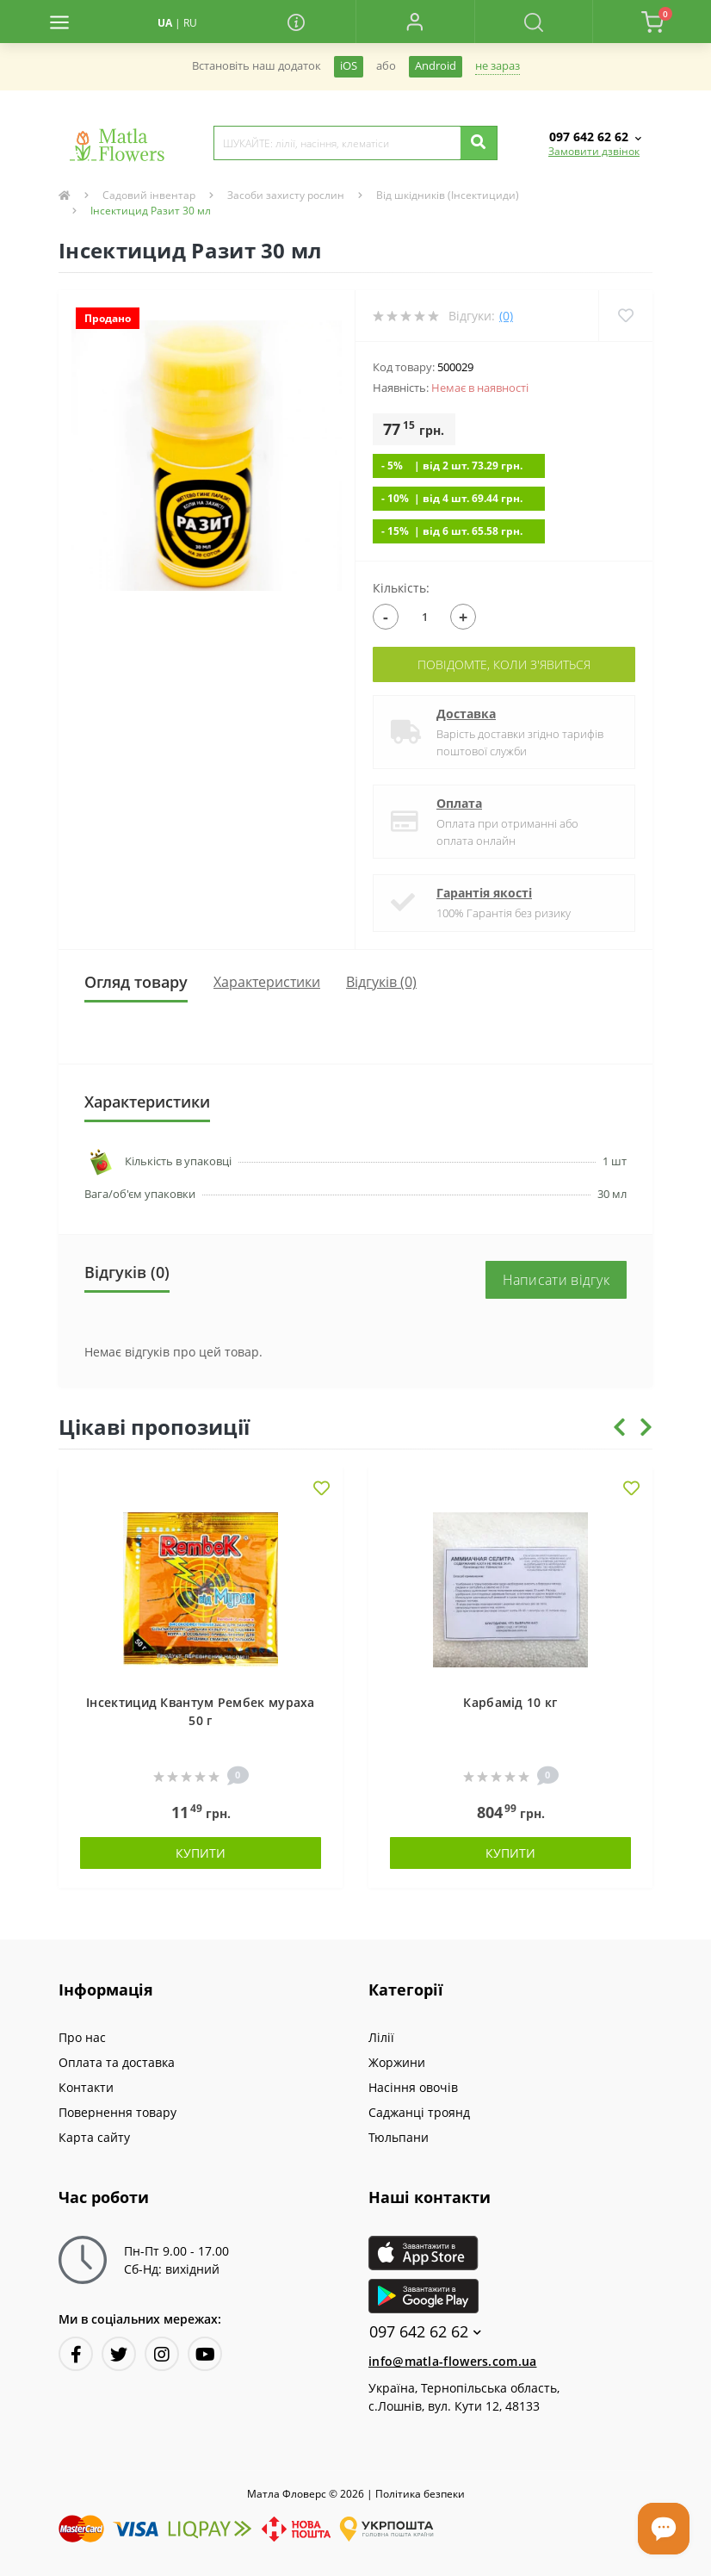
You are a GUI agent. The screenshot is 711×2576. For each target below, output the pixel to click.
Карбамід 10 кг (510, 1702)
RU (190, 23)
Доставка (466, 713)
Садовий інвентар (148, 195)
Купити (201, 1853)
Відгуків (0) (381, 981)
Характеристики (266, 981)
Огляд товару (136, 981)
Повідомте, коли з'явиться (503, 664)
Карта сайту (94, 2137)
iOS (348, 66)
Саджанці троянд (419, 2112)
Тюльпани (398, 2137)
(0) (506, 315)
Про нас (82, 2037)
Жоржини (396, 2062)
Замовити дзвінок (594, 151)
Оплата (459, 803)
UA (165, 23)
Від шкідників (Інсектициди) (447, 195)
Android (435, 66)
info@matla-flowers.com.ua (452, 2361)
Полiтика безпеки (420, 2493)
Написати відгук (556, 1279)
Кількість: (401, 588)
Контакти (86, 2087)
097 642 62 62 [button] (425, 2332)
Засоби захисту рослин (285, 195)
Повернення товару (117, 2112)
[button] (415, 21)
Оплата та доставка (117, 2062)
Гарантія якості (484, 893)
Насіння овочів (413, 2087)
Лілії (381, 2037)
